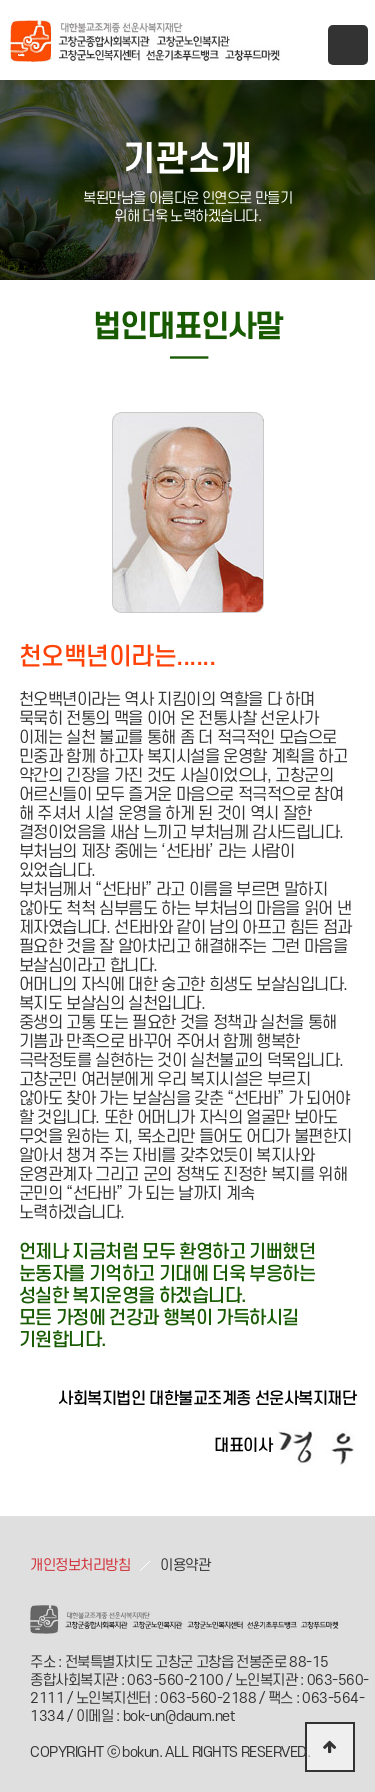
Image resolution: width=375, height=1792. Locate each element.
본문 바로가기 (0, 0)
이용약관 (185, 1565)
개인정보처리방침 (80, 1565)
